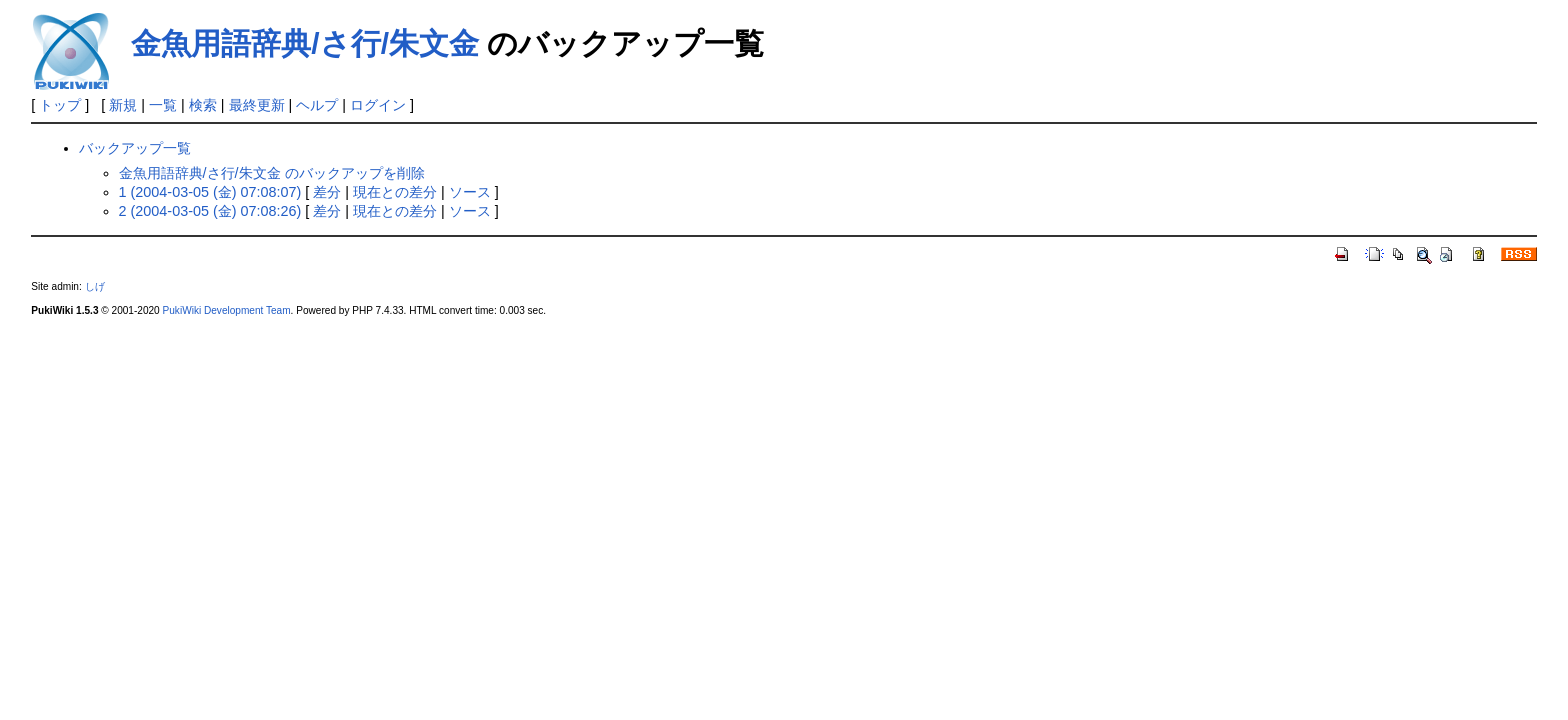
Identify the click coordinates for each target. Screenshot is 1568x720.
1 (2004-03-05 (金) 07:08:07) (210, 192)
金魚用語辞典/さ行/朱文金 (305, 43)
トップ (60, 105)
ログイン (378, 105)
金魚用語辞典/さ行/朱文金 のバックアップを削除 (272, 173)
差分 (327, 192)
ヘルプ (317, 105)
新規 (123, 105)
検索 (203, 105)
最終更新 (257, 105)
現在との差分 (395, 192)
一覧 (163, 105)
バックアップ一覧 (135, 148)
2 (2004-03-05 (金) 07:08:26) (210, 211)
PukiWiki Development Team (227, 310)
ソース (470, 192)
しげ (95, 286)
